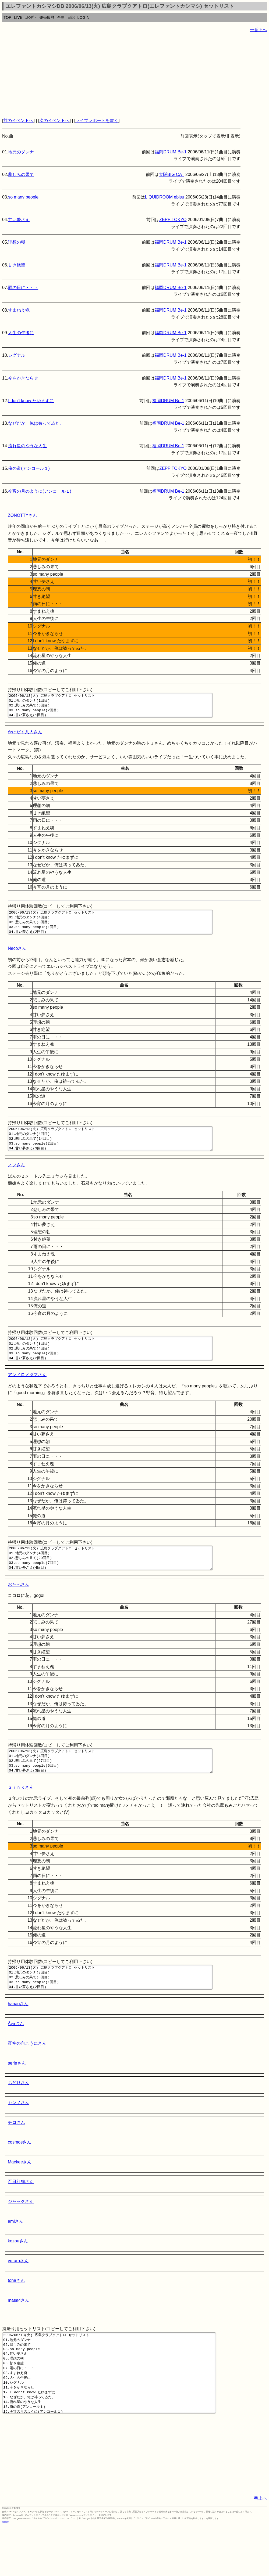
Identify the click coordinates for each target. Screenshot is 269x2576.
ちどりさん (18, 2116)
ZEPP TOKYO (172, 219)
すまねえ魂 (19, 310)
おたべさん (18, 1608)
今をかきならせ (23, 378)
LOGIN (83, 17)
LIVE (18, 17)
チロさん (16, 2156)
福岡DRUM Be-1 (170, 152)
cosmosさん (19, 2176)
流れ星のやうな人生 (27, 445)
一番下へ (258, 29)
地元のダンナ (21, 152)
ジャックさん (21, 2235)
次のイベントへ (54, 120)
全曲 (61, 17)
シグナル (16, 355)
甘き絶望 (16, 265)
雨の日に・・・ (23, 287)
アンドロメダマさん (27, 1394)
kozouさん (18, 2274)
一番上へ (258, 2548)
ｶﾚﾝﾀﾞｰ (31, 17)
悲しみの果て (21, 174)
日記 (71, 17)
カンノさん (18, 2136)
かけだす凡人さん (25, 736)
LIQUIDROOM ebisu (164, 197)
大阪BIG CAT (171, 174)
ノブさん (16, 1179)
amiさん (15, 2255)
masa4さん (18, 2334)
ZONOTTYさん (22, 515)
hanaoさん (18, 2037)
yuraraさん (18, 2294)
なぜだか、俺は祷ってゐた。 (36, 423)
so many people (23, 197)
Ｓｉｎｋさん (21, 1816)
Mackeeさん (19, 2195)
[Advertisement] (134, 75)
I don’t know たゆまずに (31, 400)
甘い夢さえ (19, 219)
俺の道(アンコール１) (29, 468)
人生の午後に (21, 332)
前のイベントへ (18, 120)
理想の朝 (16, 242)
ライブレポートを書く (96, 120)
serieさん (17, 2097)
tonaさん (16, 2314)
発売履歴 (46, 17)
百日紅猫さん (21, 2215)
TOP (7, 17)
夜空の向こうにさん (27, 2077)
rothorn (5, 2572)
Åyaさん (16, 2057)
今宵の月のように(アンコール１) (39, 491)
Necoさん (17, 958)
